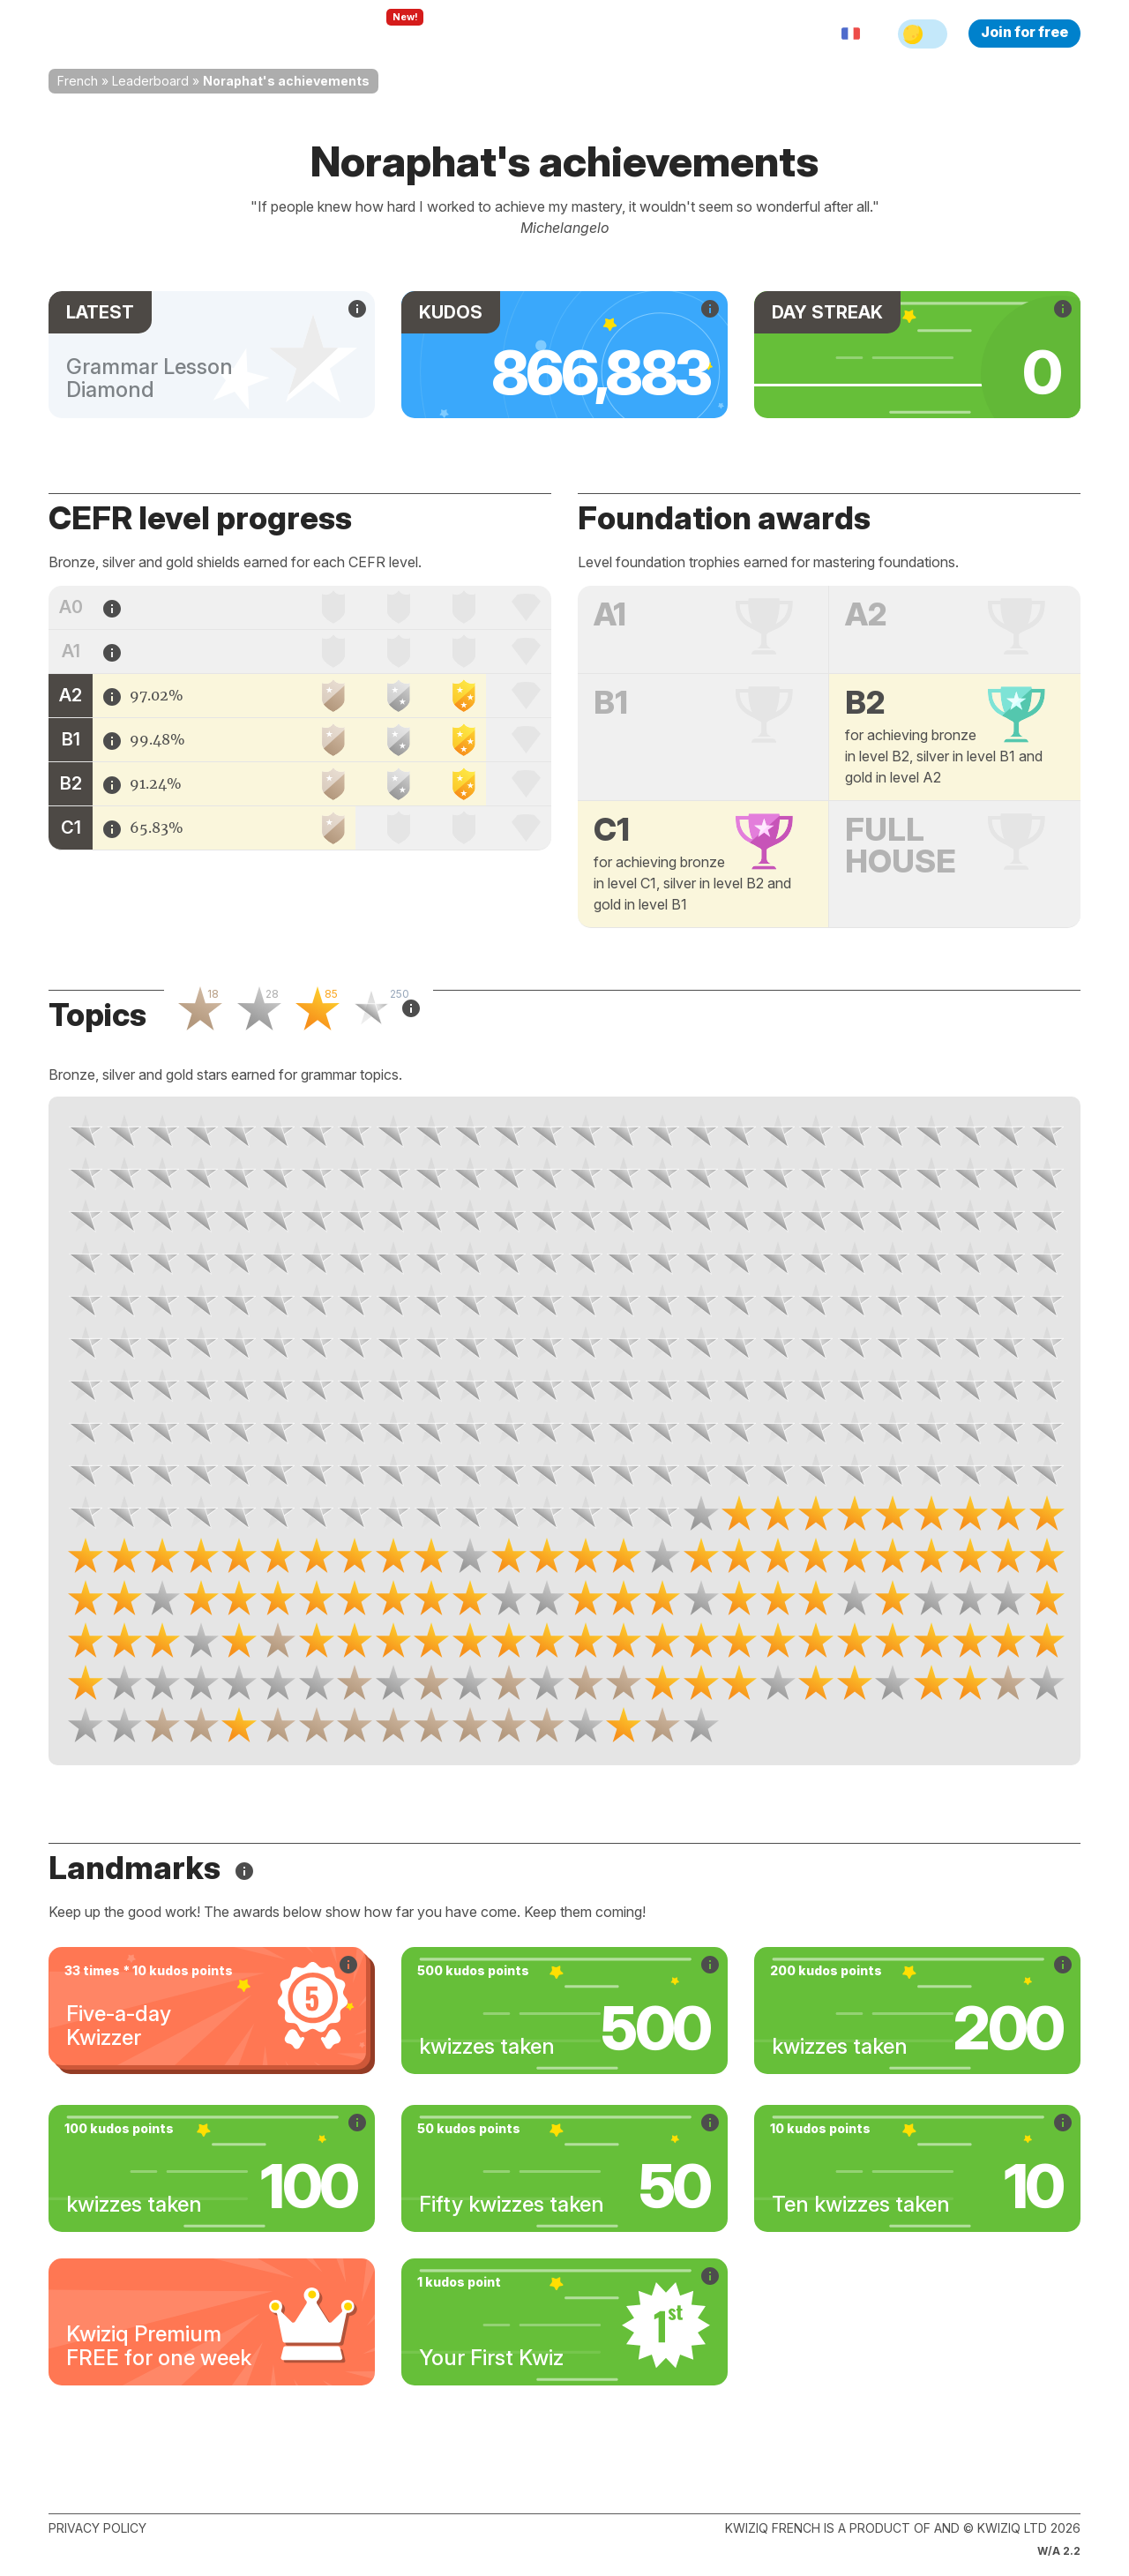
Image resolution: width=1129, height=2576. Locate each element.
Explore (387, 33)
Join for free (1024, 32)
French (77, 80)
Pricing (584, 33)
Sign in (657, 33)
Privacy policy (97, 2527)
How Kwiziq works (265, 33)
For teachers (490, 33)
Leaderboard (150, 80)
